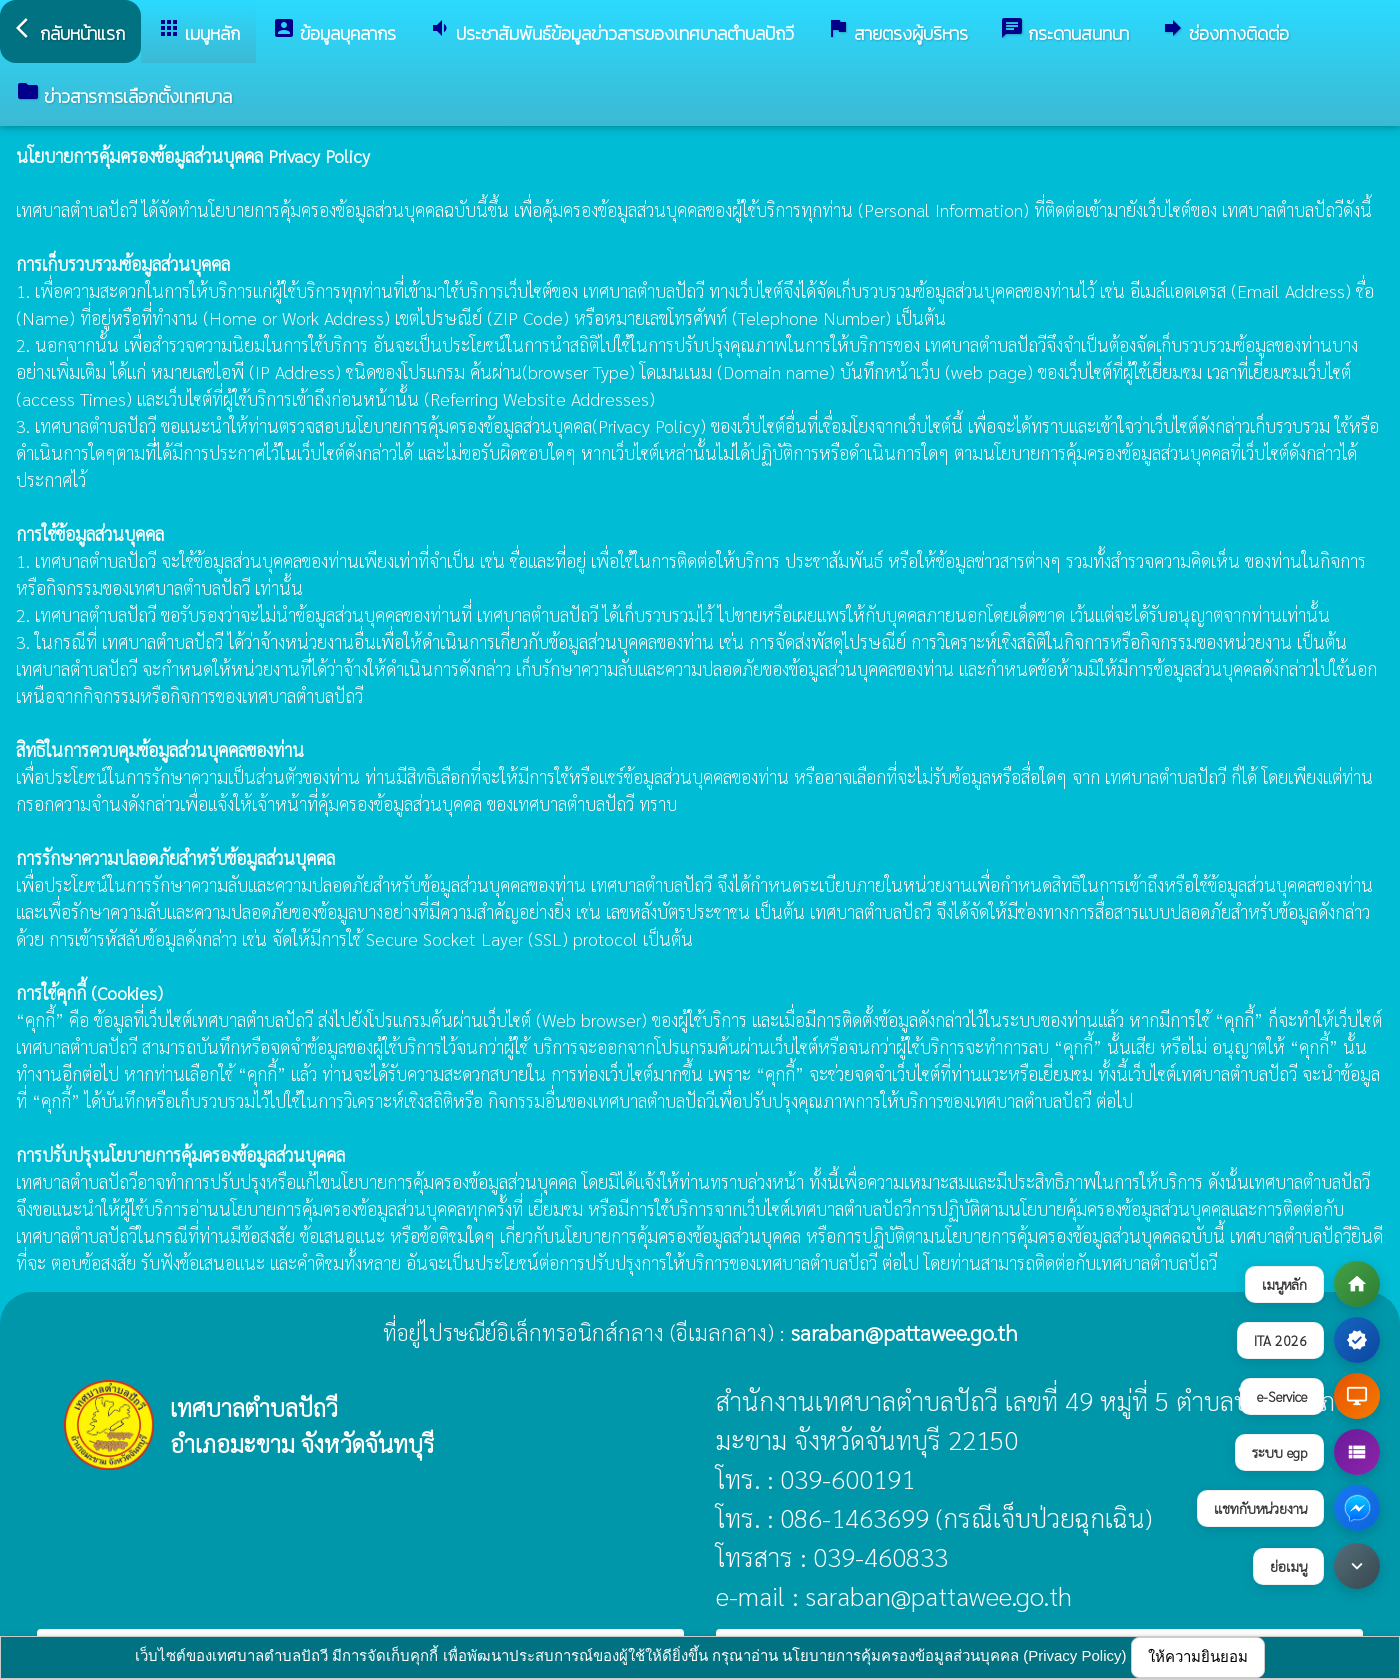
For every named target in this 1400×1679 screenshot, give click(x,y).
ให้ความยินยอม (1198, 1656)
